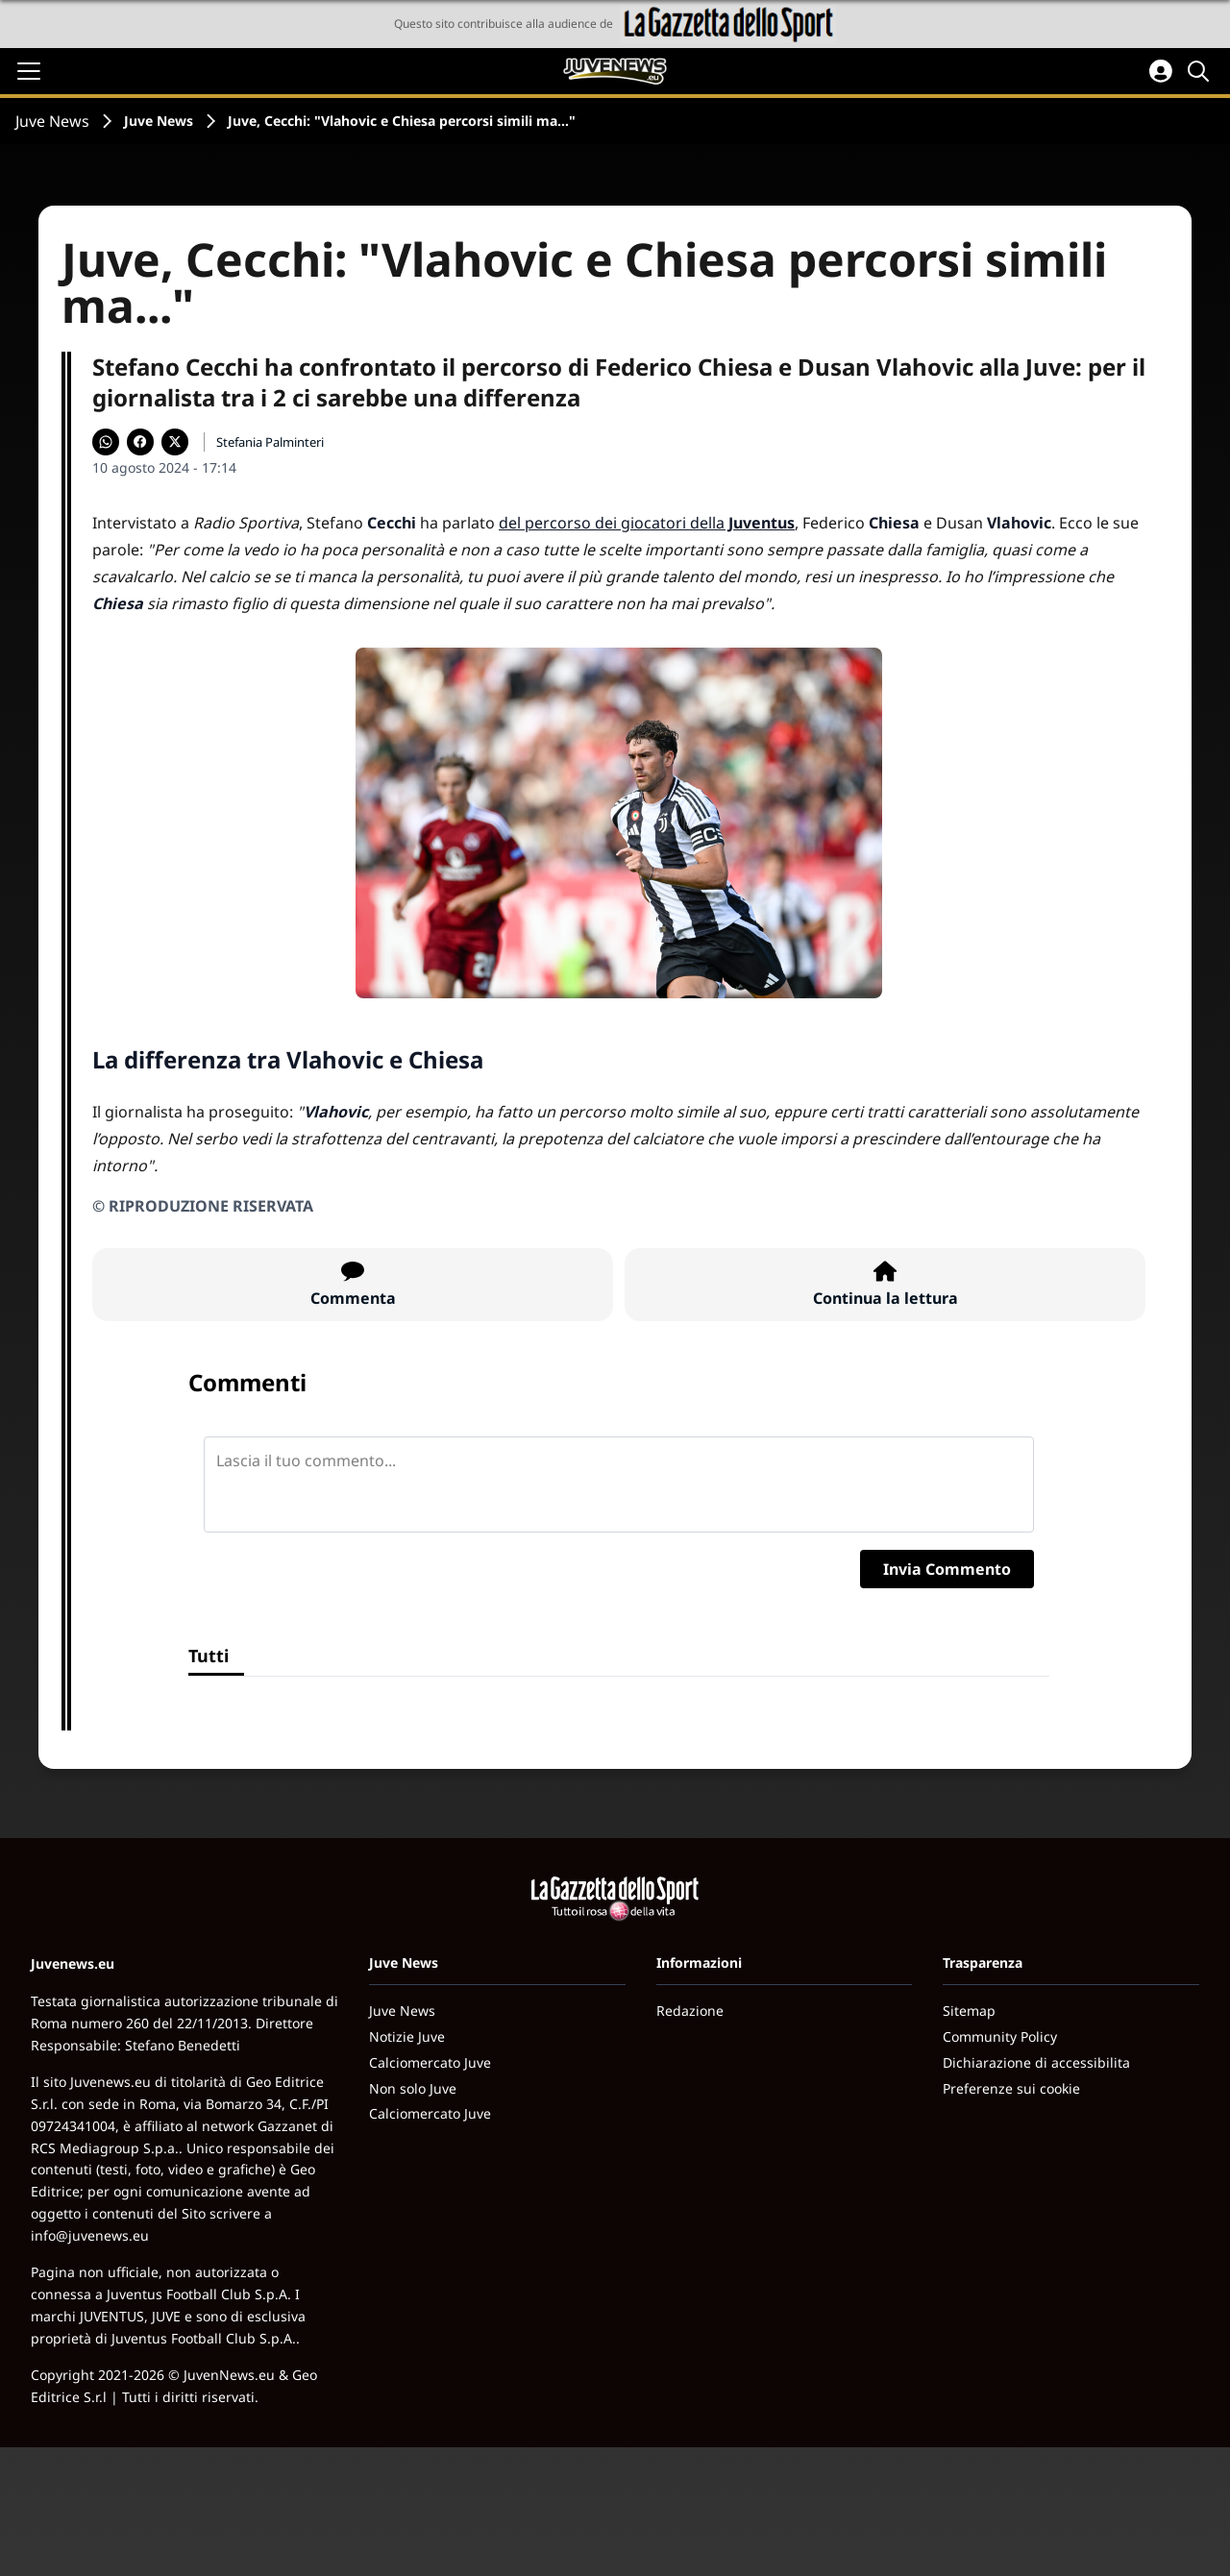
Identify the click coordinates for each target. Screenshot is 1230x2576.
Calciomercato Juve (430, 2062)
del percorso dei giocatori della (647, 522)
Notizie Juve (407, 2036)
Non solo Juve (412, 2088)
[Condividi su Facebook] (140, 442)
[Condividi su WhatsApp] (105, 442)
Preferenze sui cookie (1011, 2088)
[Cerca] (1201, 71)
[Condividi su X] (174, 442)
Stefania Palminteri (270, 442)
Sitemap (969, 2010)
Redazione (690, 2010)
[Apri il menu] (28, 71)
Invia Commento (947, 1569)
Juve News (52, 121)
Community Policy (1000, 2036)
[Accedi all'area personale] (1160, 71)
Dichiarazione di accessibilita (1036, 2062)
